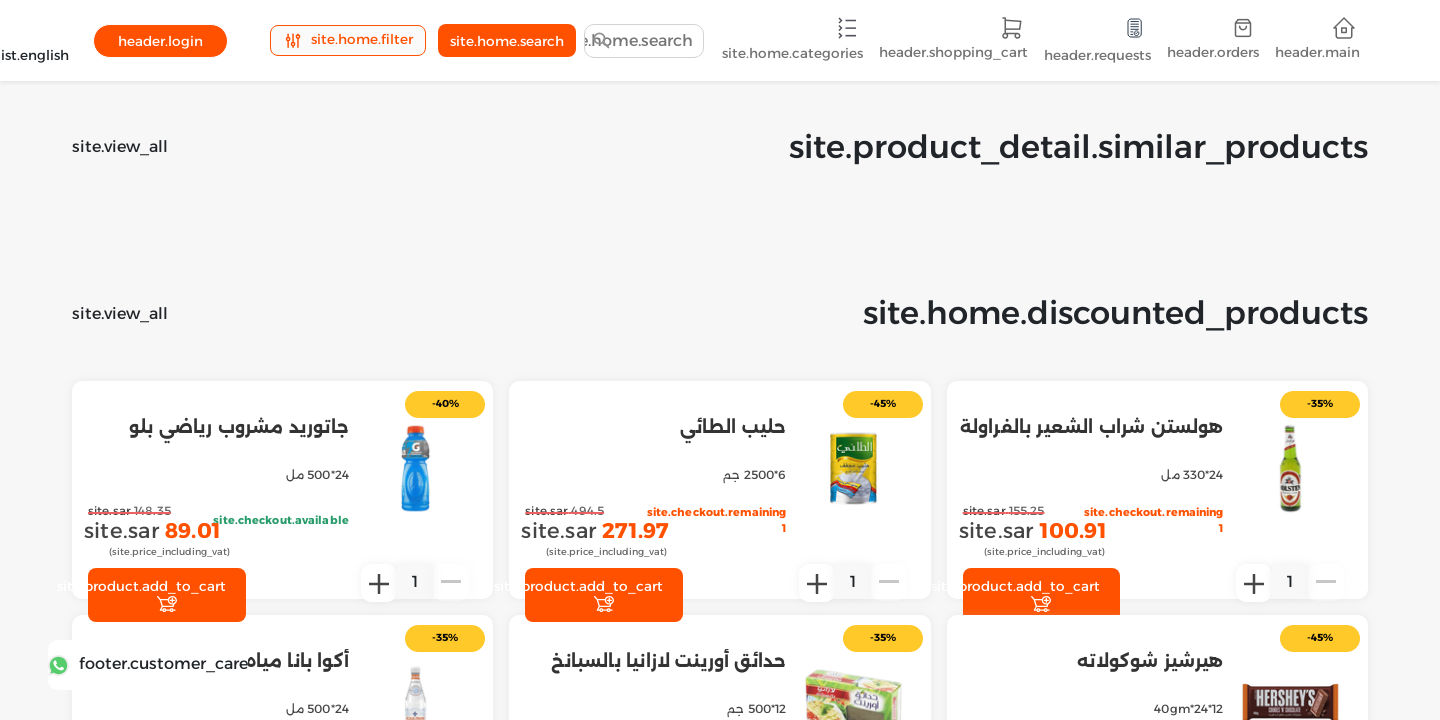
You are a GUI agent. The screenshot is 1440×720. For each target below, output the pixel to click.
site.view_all (120, 146)
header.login (160, 41)
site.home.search (507, 41)
